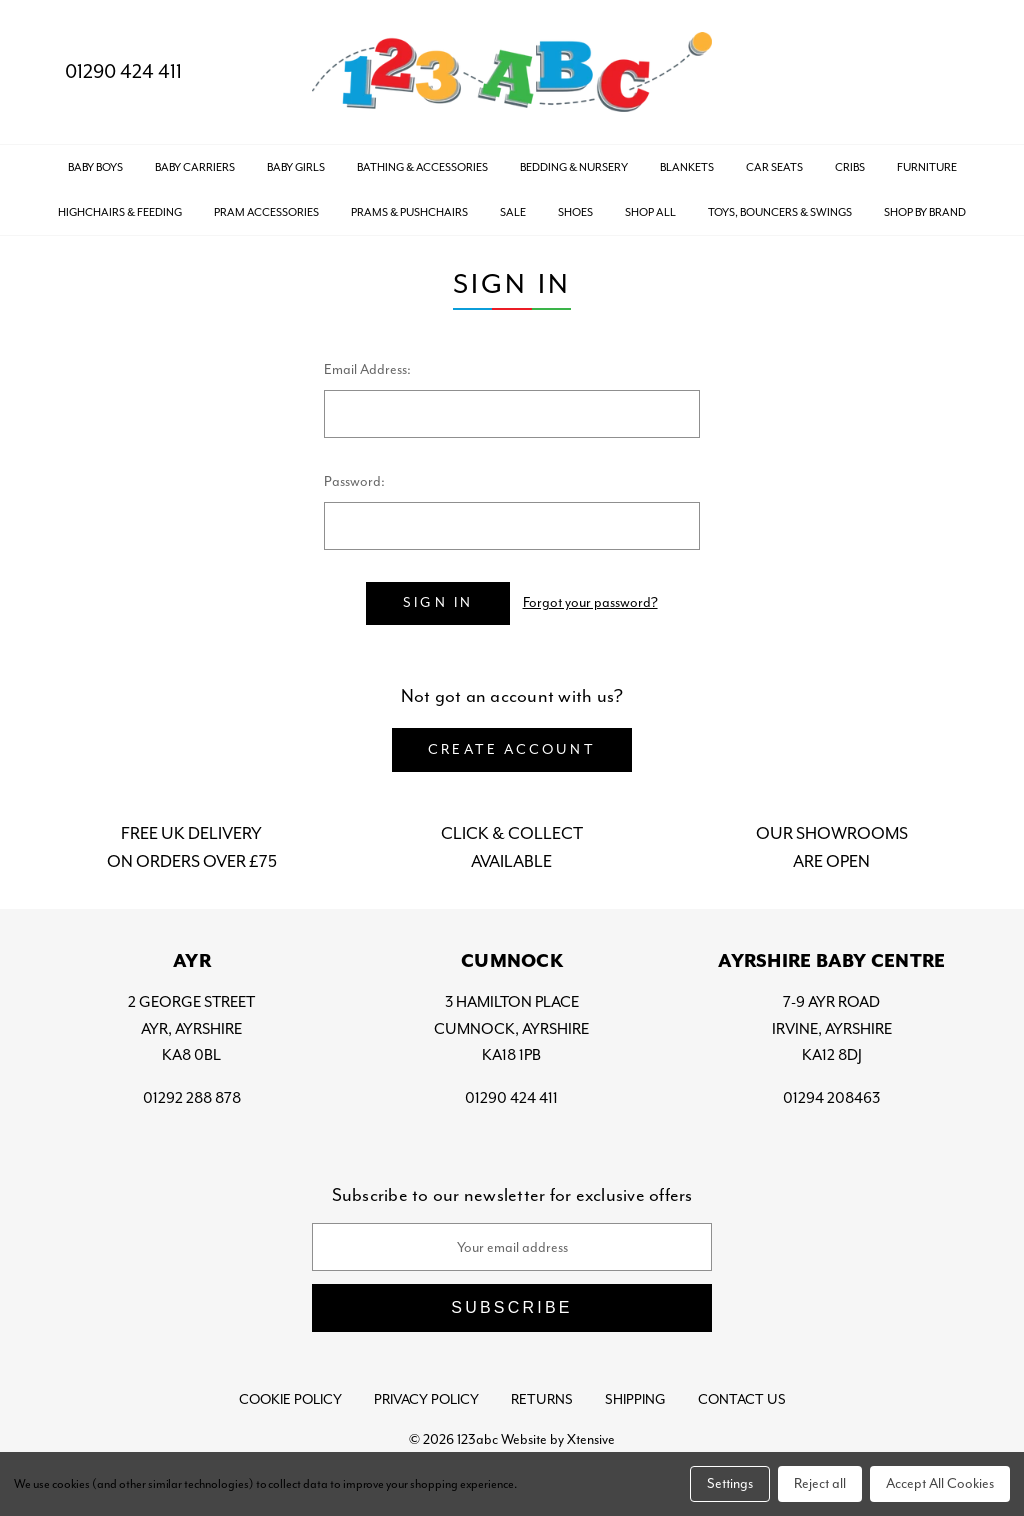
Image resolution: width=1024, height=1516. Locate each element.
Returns (542, 1399)
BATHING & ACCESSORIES (422, 167)
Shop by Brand (925, 212)
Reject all (820, 1483)
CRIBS (850, 167)
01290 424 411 (107, 71)
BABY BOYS (95, 167)
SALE (513, 212)
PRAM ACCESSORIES (266, 212)
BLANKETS (687, 167)
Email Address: (367, 369)
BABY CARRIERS (195, 167)
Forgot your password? (590, 602)
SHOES (575, 212)
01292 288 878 (192, 1098)
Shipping (635, 1399)
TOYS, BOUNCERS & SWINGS (780, 212)
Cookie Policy (290, 1399)
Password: (354, 481)
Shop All (650, 212)
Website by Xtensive (558, 1439)
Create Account (512, 749)
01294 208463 (831, 1098)
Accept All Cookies (940, 1483)
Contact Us (742, 1399)
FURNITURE (927, 167)
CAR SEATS (774, 167)
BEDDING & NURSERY (574, 167)
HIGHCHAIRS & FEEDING (120, 212)
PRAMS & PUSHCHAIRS (409, 212)
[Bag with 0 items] (971, 72)
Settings (730, 1483)
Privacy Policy (426, 1399)
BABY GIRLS (296, 167)
